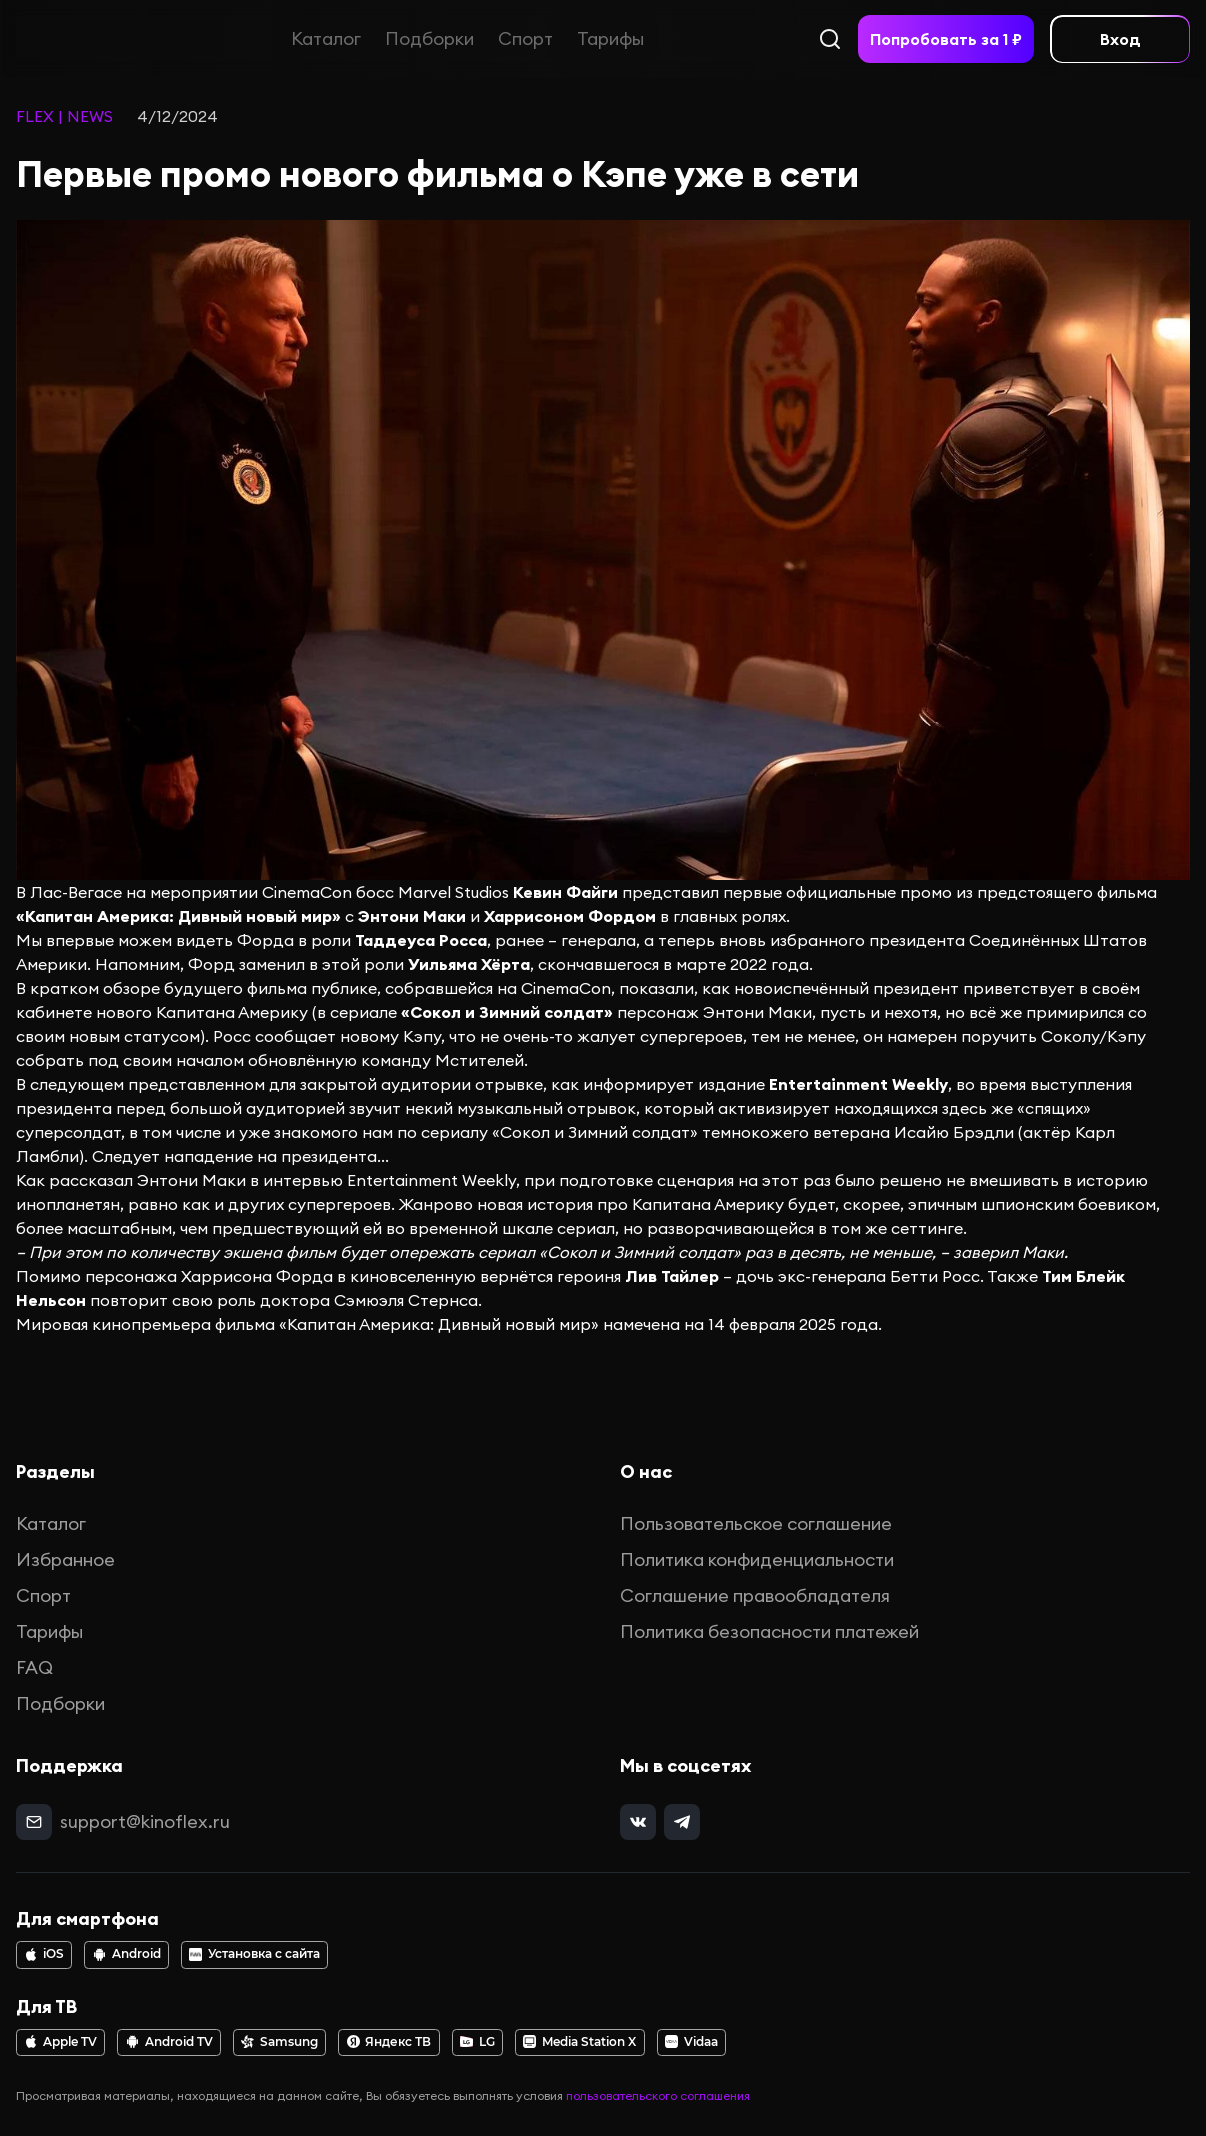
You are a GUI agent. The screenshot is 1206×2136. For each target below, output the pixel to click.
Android (127, 1954)
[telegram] (682, 1822)
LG (477, 2042)
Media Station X (579, 2042)
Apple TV (60, 2042)
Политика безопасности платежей (769, 1631)
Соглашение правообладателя (755, 1595)
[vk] (638, 1822)
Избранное (65, 1559)
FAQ (34, 1667)
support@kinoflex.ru (145, 1821)
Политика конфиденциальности (757, 1559)
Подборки (429, 38)
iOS (44, 1954)
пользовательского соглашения (658, 2095)
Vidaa (691, 2042)
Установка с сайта (254, 1954)
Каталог (326, 38)
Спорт (525, 38)
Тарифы (610, 38)
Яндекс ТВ (389, 2042)
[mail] (34, 1822)
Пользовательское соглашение (756, 1523)
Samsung (279, 2042)
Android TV (169, 2042)
